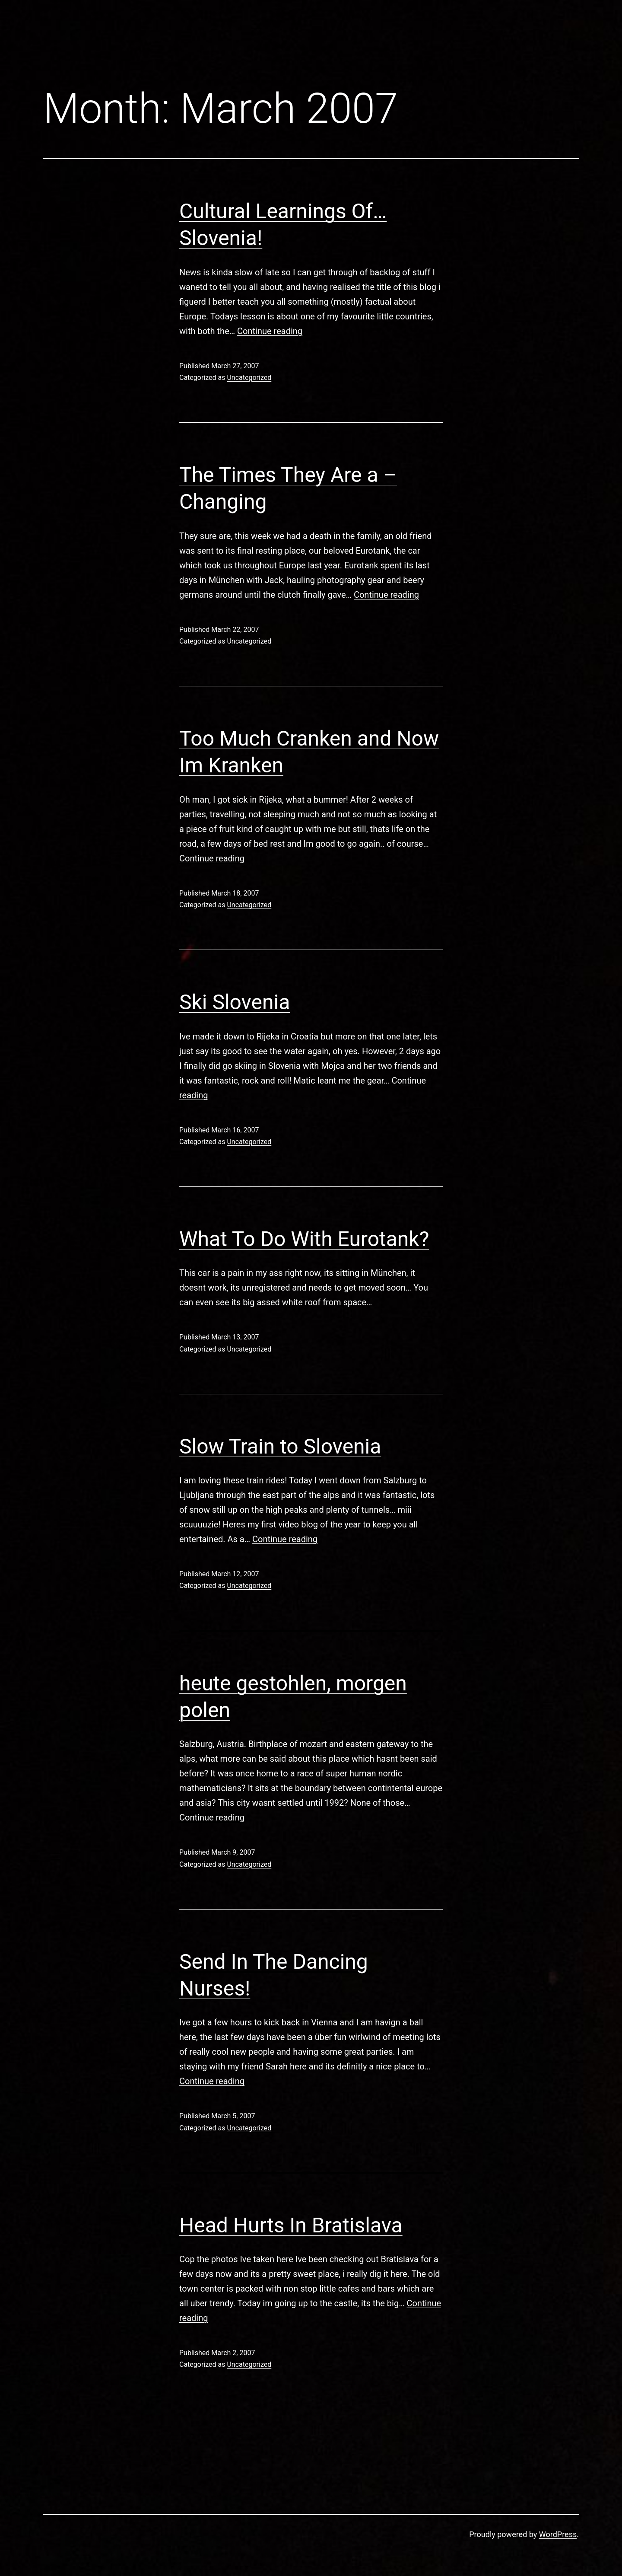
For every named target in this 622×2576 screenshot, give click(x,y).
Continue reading (269, 331)
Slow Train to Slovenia (280, 1446)
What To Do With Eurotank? (304, 1239)
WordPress (558, 2534)
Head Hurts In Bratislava (291, 2225)
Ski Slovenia (234, 1002)
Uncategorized (249, 377)
